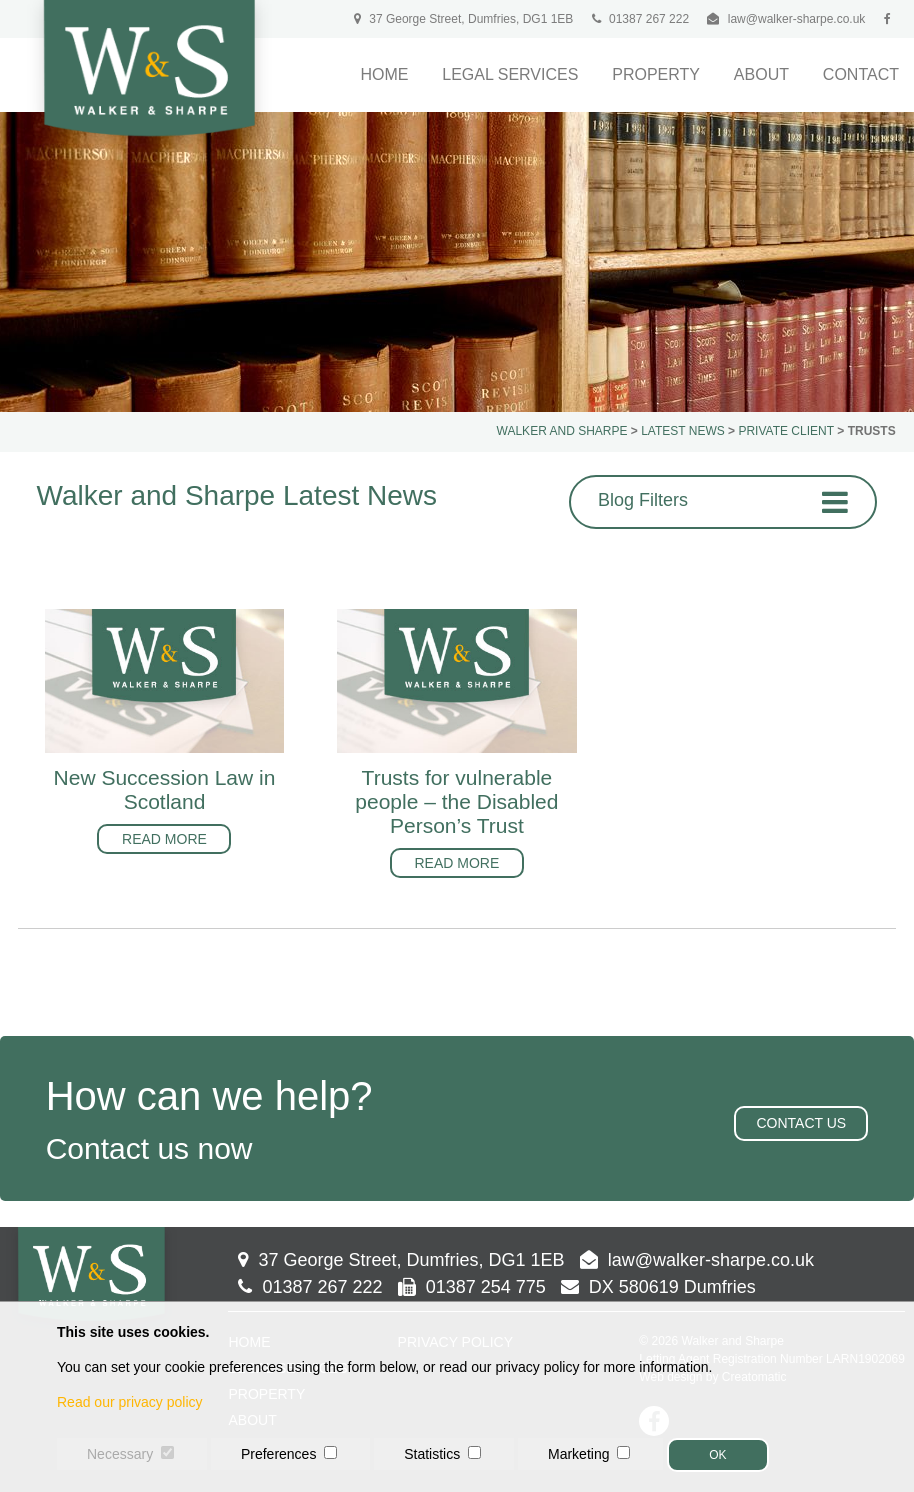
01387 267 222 (640, 19)
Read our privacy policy (130, 1402)
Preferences (278, 1454)
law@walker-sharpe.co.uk (797, 19)
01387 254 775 (472, 1287)
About (761, 74)
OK (717, 1455)
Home (384, 74)
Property (656, 74)
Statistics (432, 1454)
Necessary (120, 1454)
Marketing (578, 1454)
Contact (861, 74)
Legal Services (510, 74)
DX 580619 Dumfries (658, 1287)
